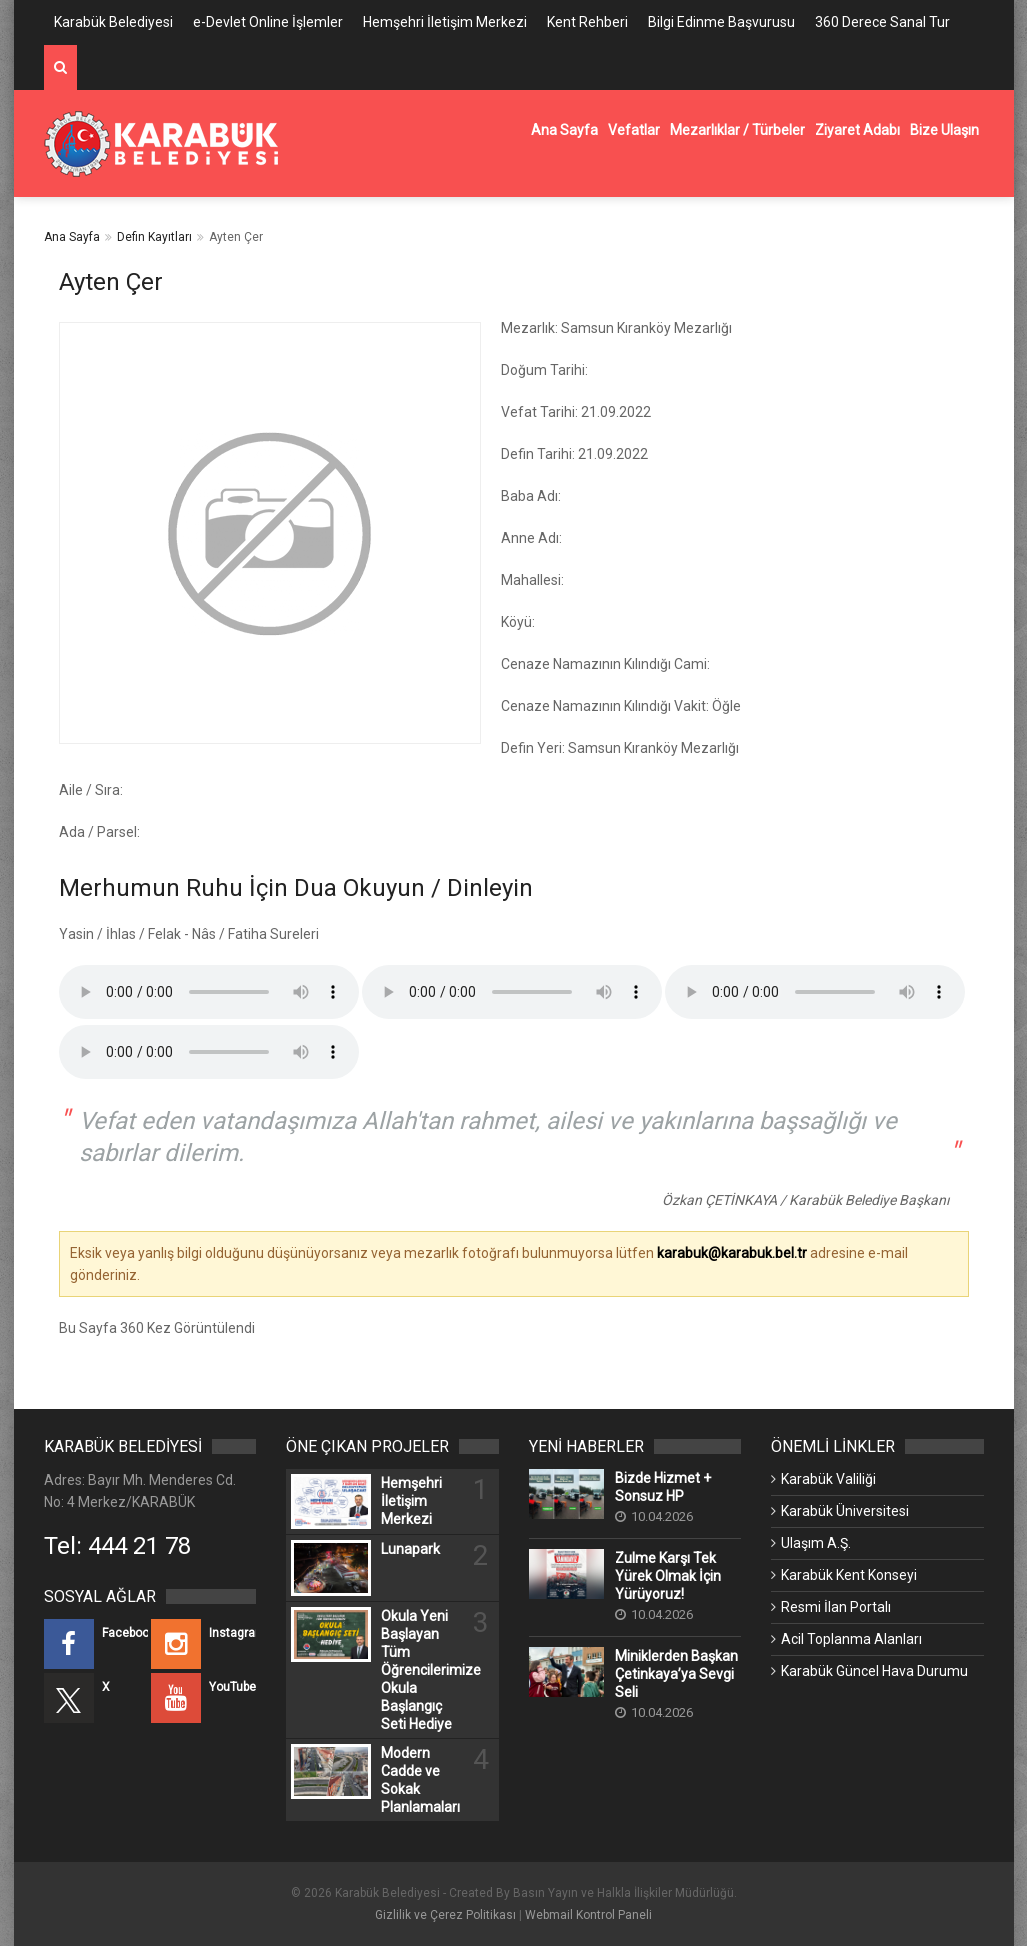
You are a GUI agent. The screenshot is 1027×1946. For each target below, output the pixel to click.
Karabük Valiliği (828, 1479)
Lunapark (410, 1549)
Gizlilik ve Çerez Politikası (445, 1915)
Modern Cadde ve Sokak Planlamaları (420, 1780)
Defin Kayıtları (154, 237)
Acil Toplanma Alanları (851, 1639)
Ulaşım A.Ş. (816, 1543)
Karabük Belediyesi (113, 22)
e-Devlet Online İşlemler (268, 22)
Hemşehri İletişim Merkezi (445, 22)
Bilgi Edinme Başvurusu (721, 22)
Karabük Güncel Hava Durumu (874, 1671)
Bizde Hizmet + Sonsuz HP (663, 1487)
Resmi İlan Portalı (836, 1607)
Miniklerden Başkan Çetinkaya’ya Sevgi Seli (676, 1674)
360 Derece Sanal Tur (882, 22)
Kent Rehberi (587, 22)
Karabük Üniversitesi (845, 1511)
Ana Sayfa (72, 237)
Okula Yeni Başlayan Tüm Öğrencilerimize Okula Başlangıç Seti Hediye (422, 1670)
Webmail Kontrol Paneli (588, 1915)
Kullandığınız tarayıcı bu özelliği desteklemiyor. (209, 992)
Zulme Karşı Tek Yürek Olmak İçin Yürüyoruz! (668, 1576)
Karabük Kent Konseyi (849, 1575)
